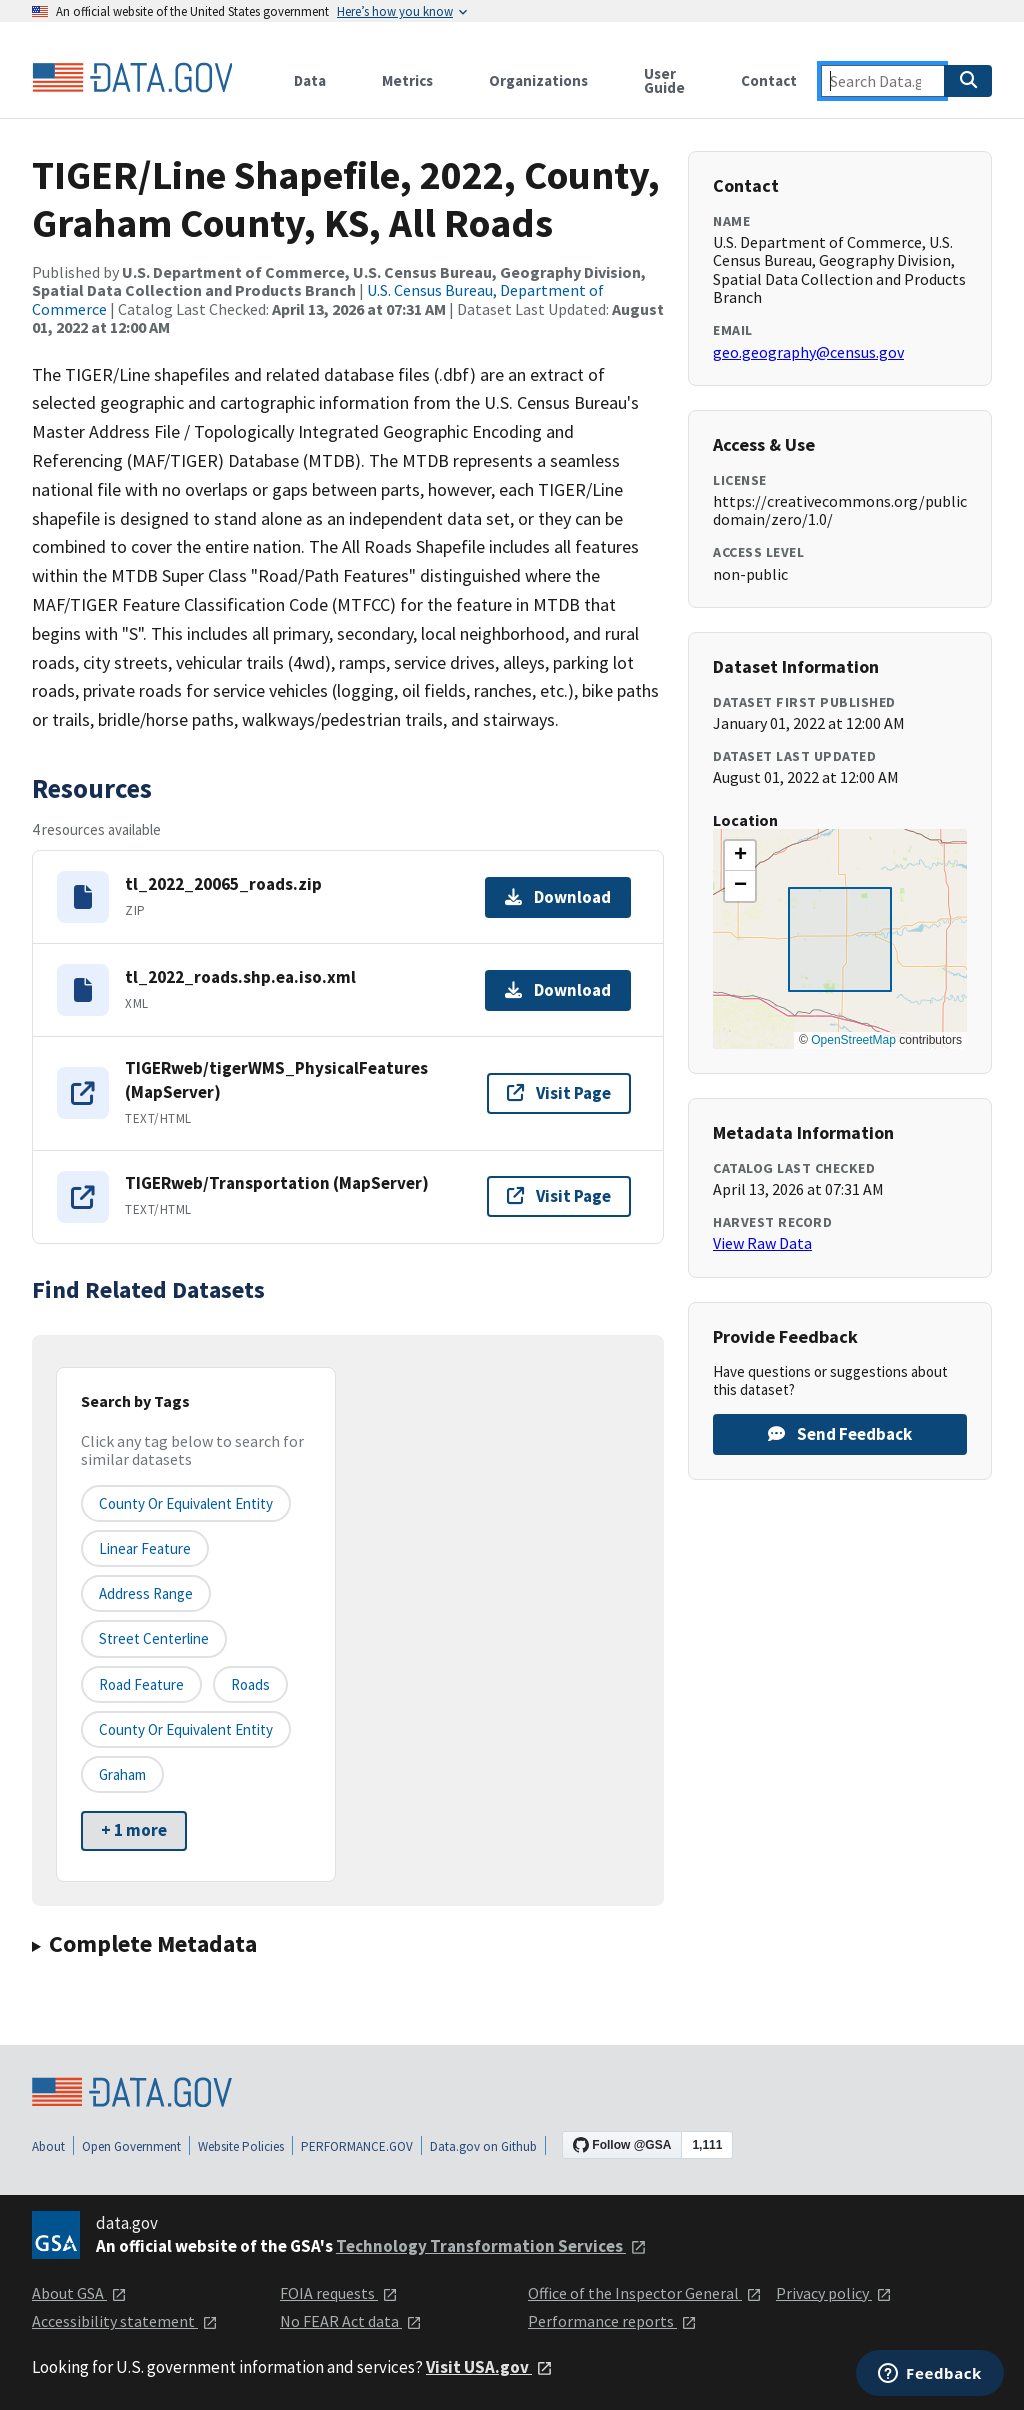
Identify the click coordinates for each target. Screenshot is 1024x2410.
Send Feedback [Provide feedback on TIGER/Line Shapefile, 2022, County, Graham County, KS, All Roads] (840, 1434)
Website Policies (241, 2146)
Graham (122, 1774)
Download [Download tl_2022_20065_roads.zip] (558, 897)
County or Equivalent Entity (186, 1729)
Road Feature (141, 1684)
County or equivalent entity (186, 1503)
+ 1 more (134, 1830)
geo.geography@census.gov (808, 352)
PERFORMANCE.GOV (357, 2146)
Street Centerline (154, 1638)
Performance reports (612, 2321)
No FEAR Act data (351, 2321)
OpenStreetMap (853, 1040)
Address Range (146, 1593)
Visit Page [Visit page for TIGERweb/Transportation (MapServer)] (559, 1196)
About (48, 2146)
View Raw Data (762, 1243)
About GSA (79, 2293)
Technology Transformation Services (491, 2246)
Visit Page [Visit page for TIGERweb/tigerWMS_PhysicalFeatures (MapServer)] (559, 1093)
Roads (250, 1684)
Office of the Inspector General (645, 2293)
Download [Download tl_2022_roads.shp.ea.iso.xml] (558, 990)
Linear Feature (145, 1548)
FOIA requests (339, 2293)
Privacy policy (834, 2293)
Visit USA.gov (489, 2367)
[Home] (132, 78)
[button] (740, 856)
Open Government (131, 2146)
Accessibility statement (125, 2321)
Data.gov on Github (483, 2146)
